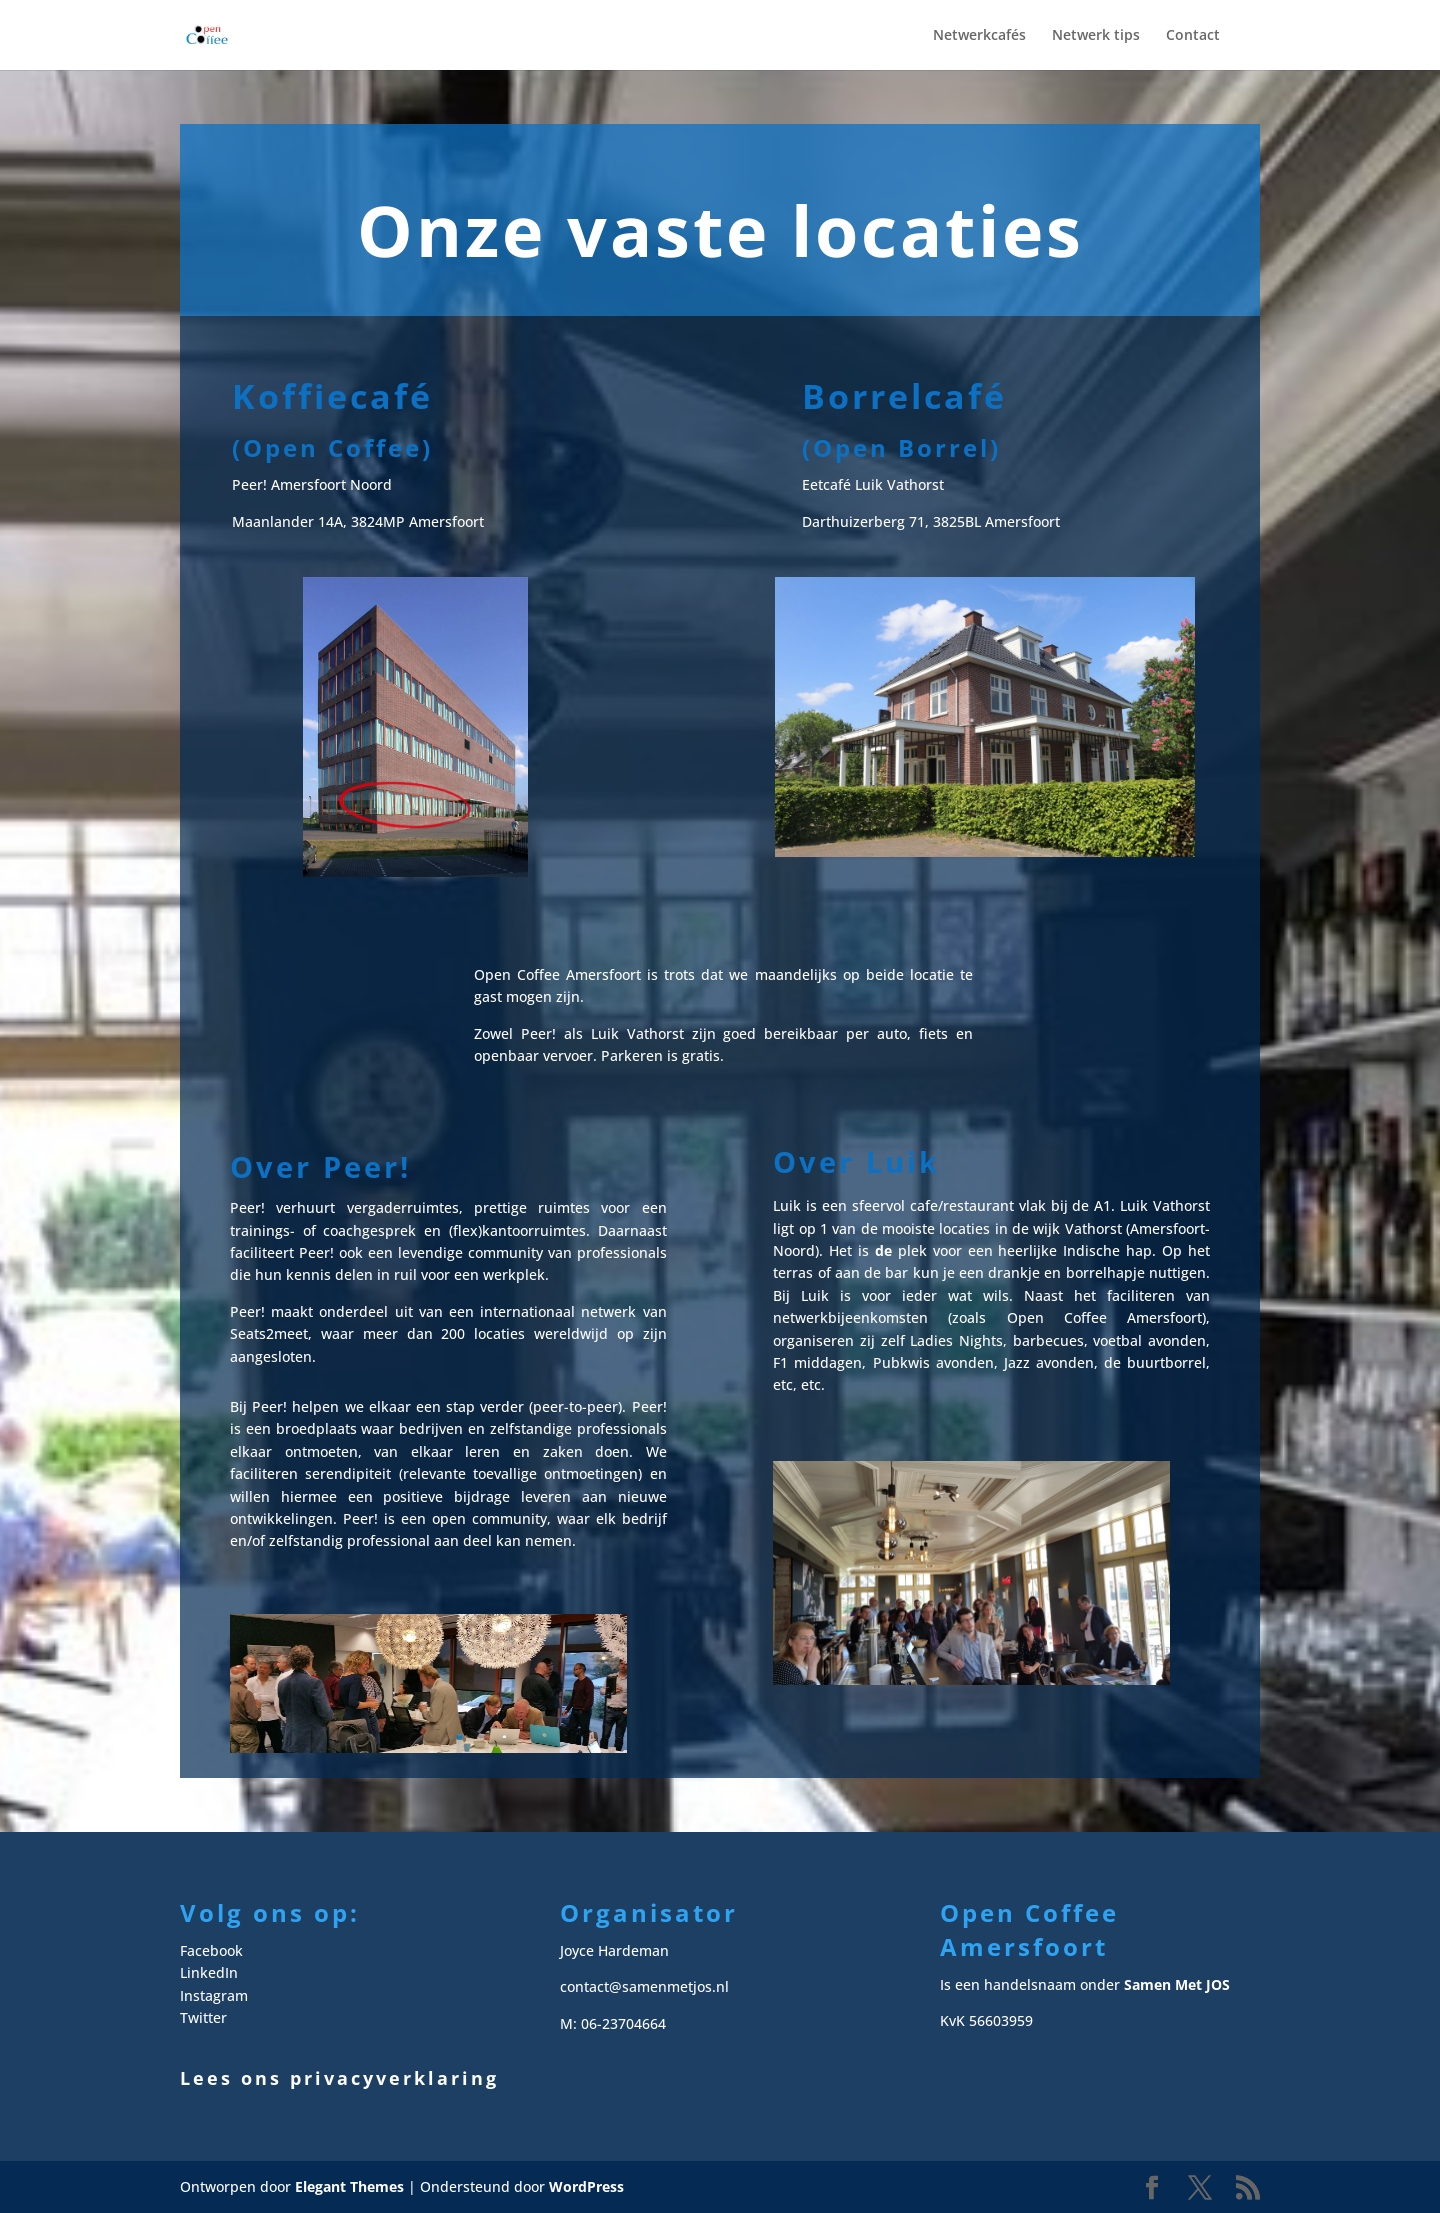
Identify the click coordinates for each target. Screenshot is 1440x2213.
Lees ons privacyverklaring (339, 2078)
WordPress (586, 2186)
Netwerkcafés (979, 36)
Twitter (203, 2017)
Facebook (211, 1950)
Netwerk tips (1096, 36)
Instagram (214, 1995)
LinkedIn (209, 1972)
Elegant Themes (349, 2186)
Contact (1193, 36)
